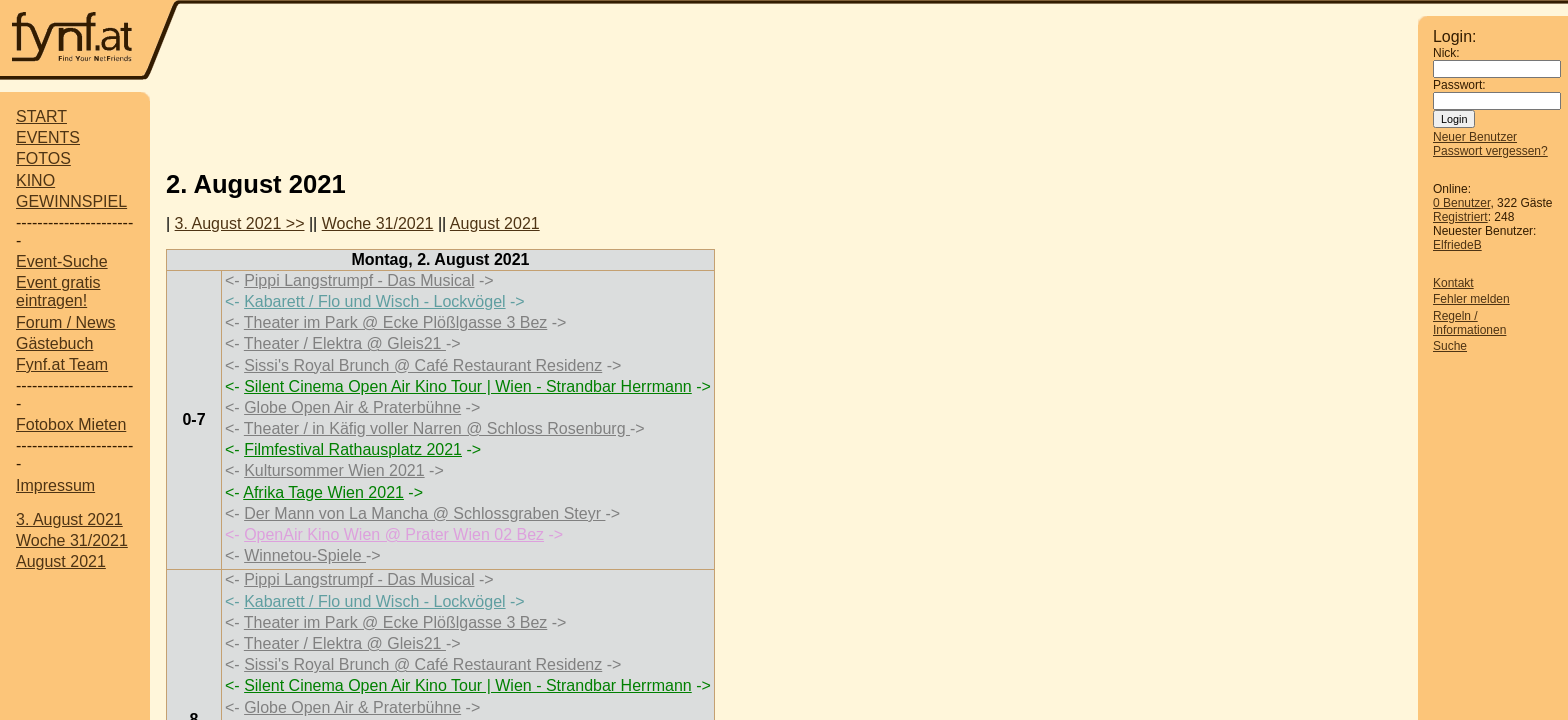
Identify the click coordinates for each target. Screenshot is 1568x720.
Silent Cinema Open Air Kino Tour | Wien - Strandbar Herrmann (468, 386)
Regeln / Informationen (1469, 323)
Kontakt (1453, 283)
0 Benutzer (1461, 203)
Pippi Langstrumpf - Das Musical (359, 280)
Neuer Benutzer (1475, 137)
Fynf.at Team (62, 364)
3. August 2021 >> (240, 223)
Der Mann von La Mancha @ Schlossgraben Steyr (424, 513)
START (41, 116)
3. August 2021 (69, 519)
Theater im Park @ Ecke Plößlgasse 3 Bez (395, 322)
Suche (1450, 346)
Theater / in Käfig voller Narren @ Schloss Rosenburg (437, 428)
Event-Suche (62, 261)
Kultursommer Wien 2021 (334, 470)
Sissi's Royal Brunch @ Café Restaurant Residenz (423, 365)
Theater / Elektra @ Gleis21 (345, 343)
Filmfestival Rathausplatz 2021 (353, 449)
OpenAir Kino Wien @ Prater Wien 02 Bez (394, 534)
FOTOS (43, 158)
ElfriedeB (1457, 245)
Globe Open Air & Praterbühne (352, 407)
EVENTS (48, 137)
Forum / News (66, 322)
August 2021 (61, 561)
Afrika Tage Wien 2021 (323, 492)
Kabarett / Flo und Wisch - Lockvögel (374, 301)
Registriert (1460, 217)
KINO (35, 180)
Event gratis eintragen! (58, 291)
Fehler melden (1471, 299)
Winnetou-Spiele (305, 555)
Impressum (55, 485)
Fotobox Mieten (71, 424)
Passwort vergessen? (1490, 151)
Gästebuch (54, 343)
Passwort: (1459, 85)
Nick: (1446, 53)
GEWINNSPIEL (71, 201)
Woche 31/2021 (72, 540)
